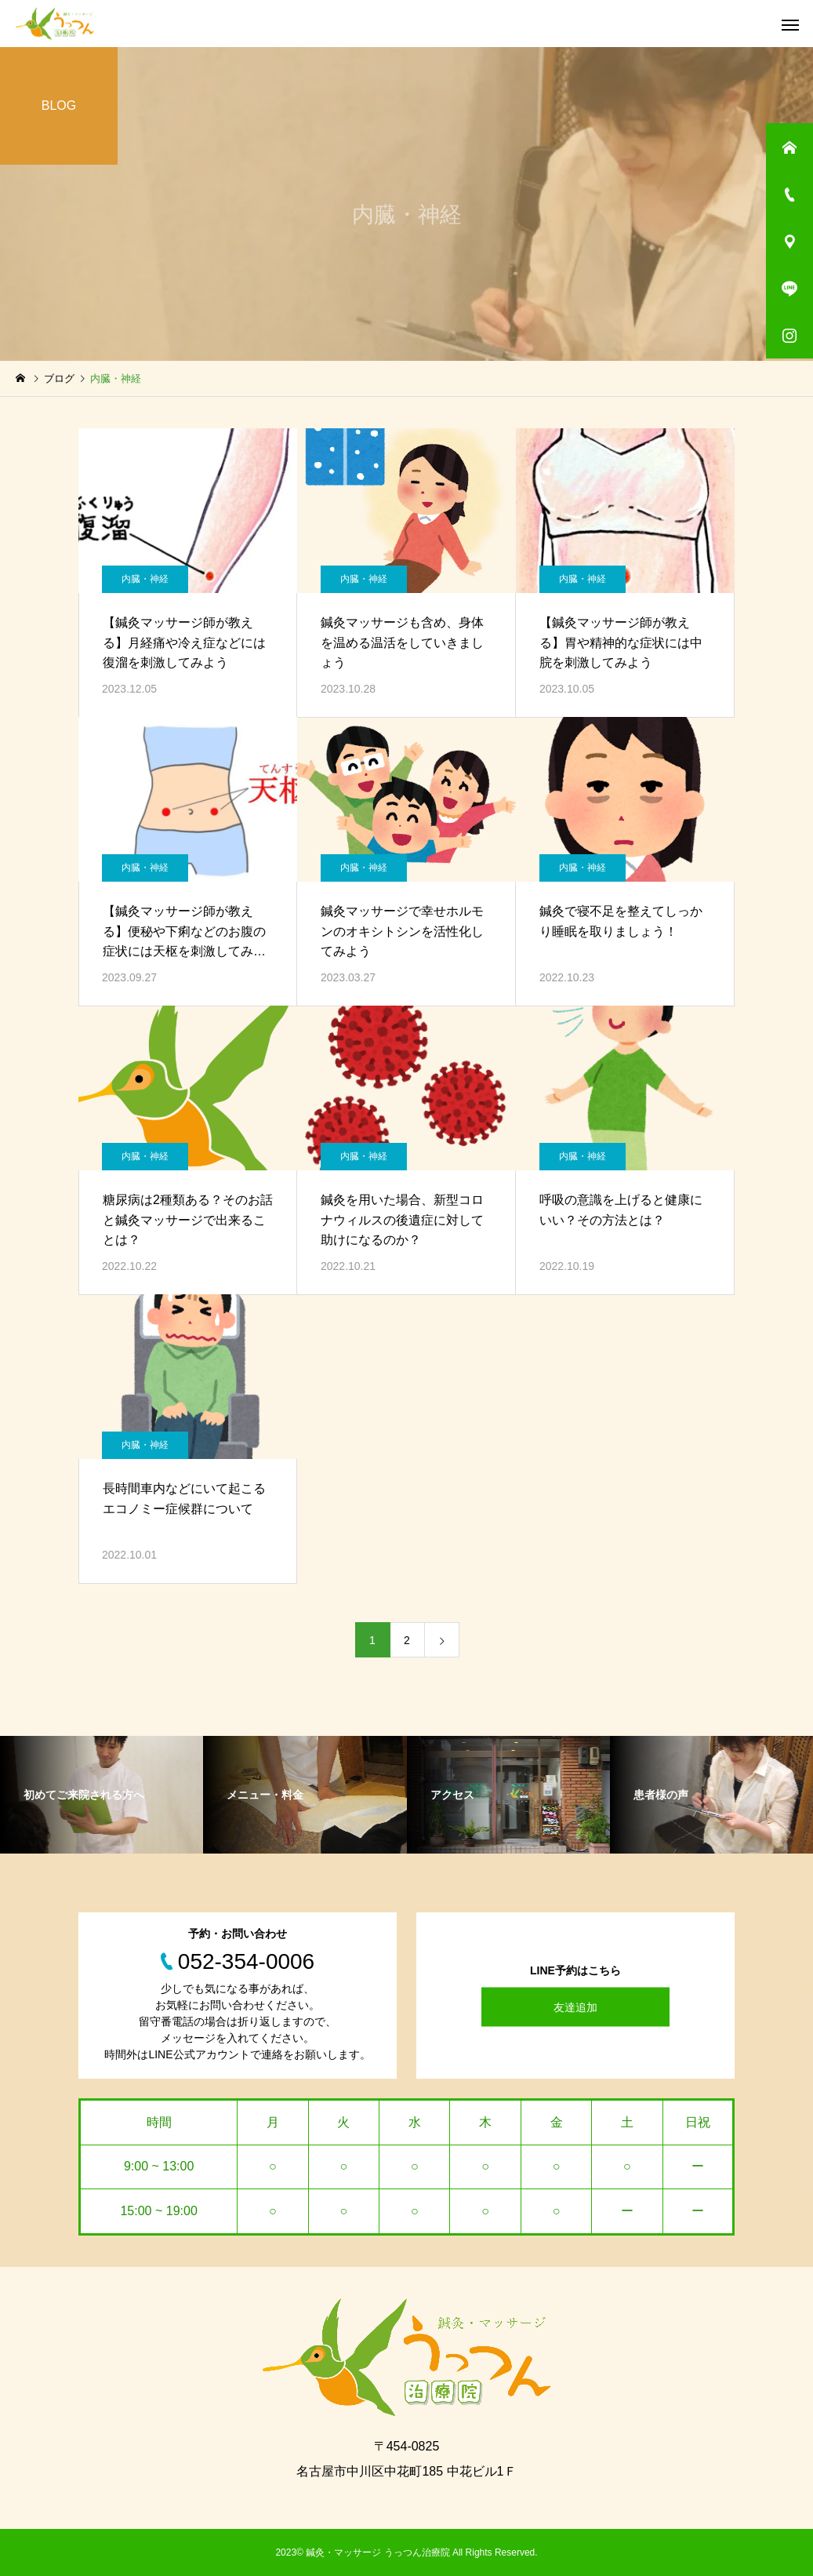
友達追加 (575, 2007)
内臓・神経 (145, 578)
